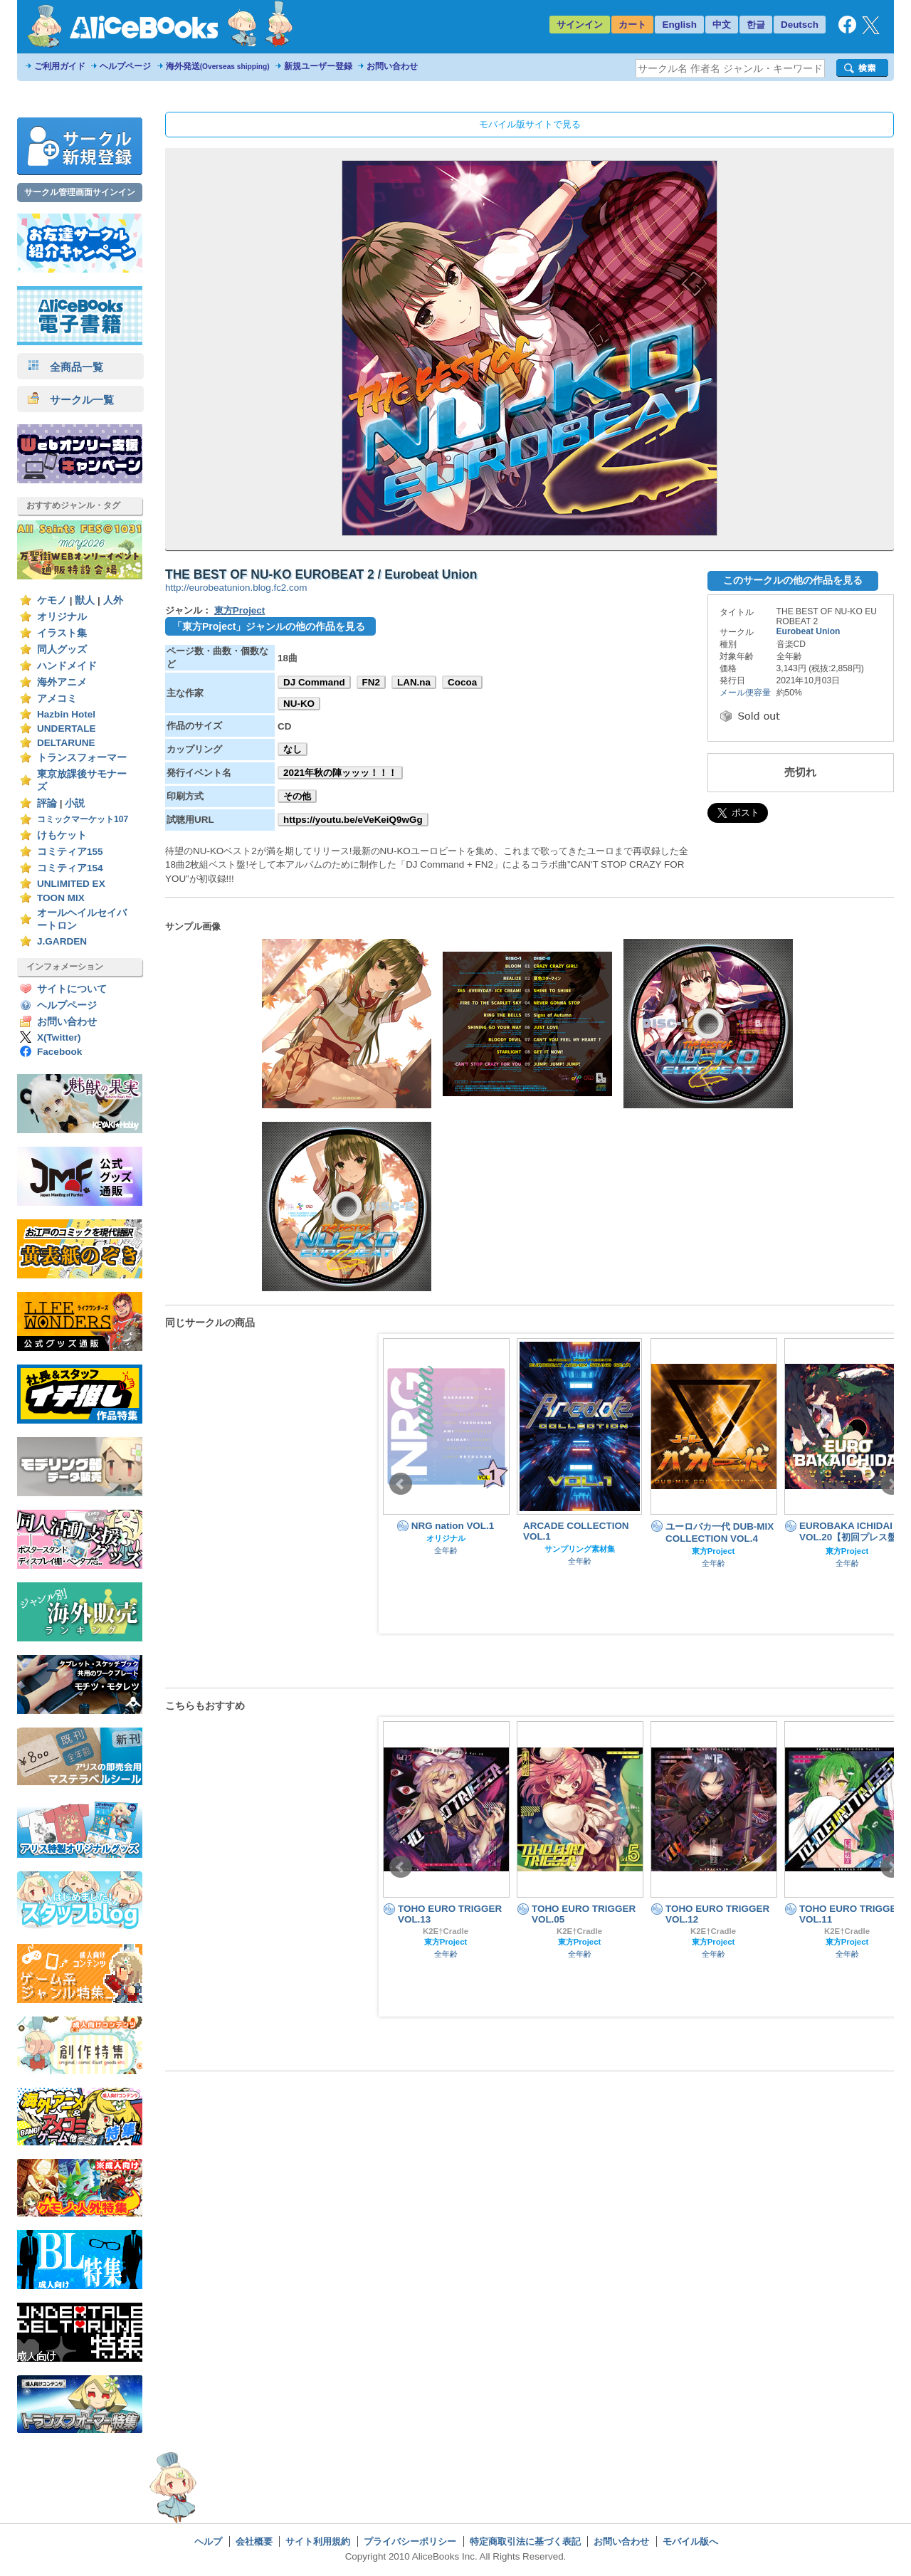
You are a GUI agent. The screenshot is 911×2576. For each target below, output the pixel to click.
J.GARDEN (62, 941)
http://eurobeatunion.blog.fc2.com (236, 587)
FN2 (371, 682)
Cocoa (462, 682)
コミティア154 (70, 868)
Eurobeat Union (808, 631)
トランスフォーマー (82, 757)
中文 (721, 24)
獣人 (85, 600)
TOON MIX (61, 898)
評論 (47, 803)
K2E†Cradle (445, 1931)
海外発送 (218, 66)
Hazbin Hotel (66, 714)
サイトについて (72, 989)
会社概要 (254, 2541)
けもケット (62, 835)
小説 (75, 803)
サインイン (580, 24)
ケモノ (52, 600)
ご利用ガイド (59, 66)
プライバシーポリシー (410, 2541)
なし (292, 749)
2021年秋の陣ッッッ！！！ (340, 772)
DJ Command (314, 682)
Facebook (59, 1051)
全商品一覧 (65, 367)
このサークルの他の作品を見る (793, 580)
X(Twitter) (59, 1037)
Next (891, 1484)
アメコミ (57, 698)
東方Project (239, 610)
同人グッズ (62, 649)
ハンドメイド (67, 666)
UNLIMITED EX (71, 883)
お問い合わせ (392, 66)
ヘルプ (208, 2541)
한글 (756, 24)
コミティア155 (70, 851)
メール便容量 (745, 693)
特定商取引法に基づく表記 (525, 2541)
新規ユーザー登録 (318, 66)
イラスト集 (62, 633)
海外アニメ (62, 682)
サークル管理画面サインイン (79, 192)
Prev (400, 1484)
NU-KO (299, 703)
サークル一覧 (71, 400)
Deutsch (799, 24)
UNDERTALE (66, 728)
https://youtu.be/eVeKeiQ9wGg (353, 819)
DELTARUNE (66, 742)
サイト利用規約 (317, 2541)
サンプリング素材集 (579, 1549)
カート (632, 24)
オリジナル (62, 616)
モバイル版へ (690, 2541)
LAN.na (414, 682)
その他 (297, 796)
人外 (113, 600)
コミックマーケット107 (82, 819)
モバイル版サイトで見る (530, 124)
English (679, 24)
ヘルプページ (125, 66)
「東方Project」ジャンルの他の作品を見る (268, 626)
